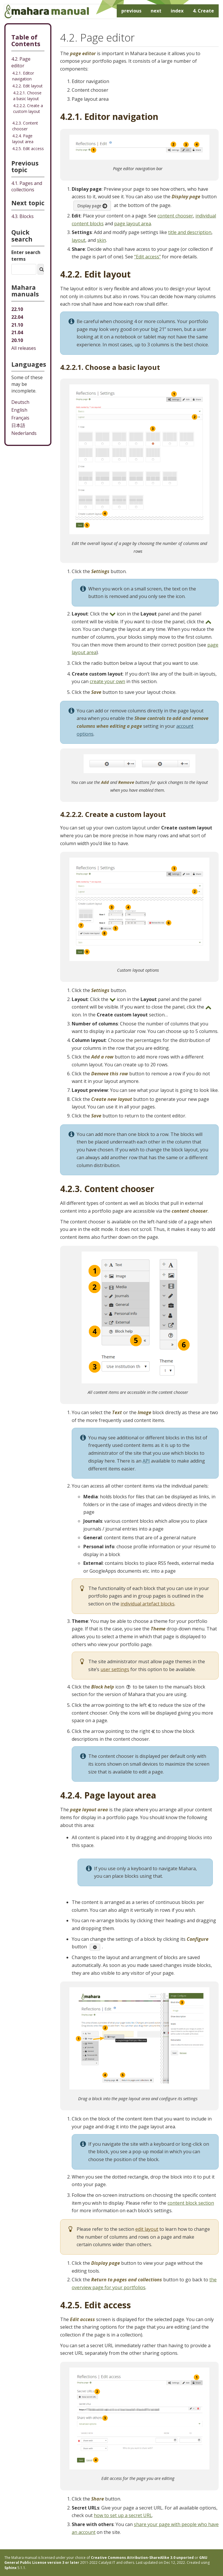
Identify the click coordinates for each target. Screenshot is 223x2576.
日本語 (18, 425)
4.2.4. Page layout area (22, 138)
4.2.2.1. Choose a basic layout (27, 95)
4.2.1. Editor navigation (23, 76)
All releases (23, 348)
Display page (92, 205)
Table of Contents (25, 40)
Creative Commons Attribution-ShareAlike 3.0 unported (142, 2557)
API (146, 1461)
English (19, 410)
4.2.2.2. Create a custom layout (28, 108)
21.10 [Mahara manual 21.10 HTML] (17, 325)
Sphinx (10, 2567)
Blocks (22, 216)
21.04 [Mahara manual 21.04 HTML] (17, 332)
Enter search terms (25, 255)
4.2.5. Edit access (28, 148)
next (156, 11)
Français (20, 418)
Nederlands (24, 433)
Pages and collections (26, 186)
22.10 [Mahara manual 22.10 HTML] (17, 309)
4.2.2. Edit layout (27, 86)
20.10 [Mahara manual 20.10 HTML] (17, 340)
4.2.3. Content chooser (25, 126)
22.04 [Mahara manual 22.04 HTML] (17, 317)
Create (203, 11)
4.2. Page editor (20, 62)
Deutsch (20, 402)
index (177, 11)
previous (131, 11)
